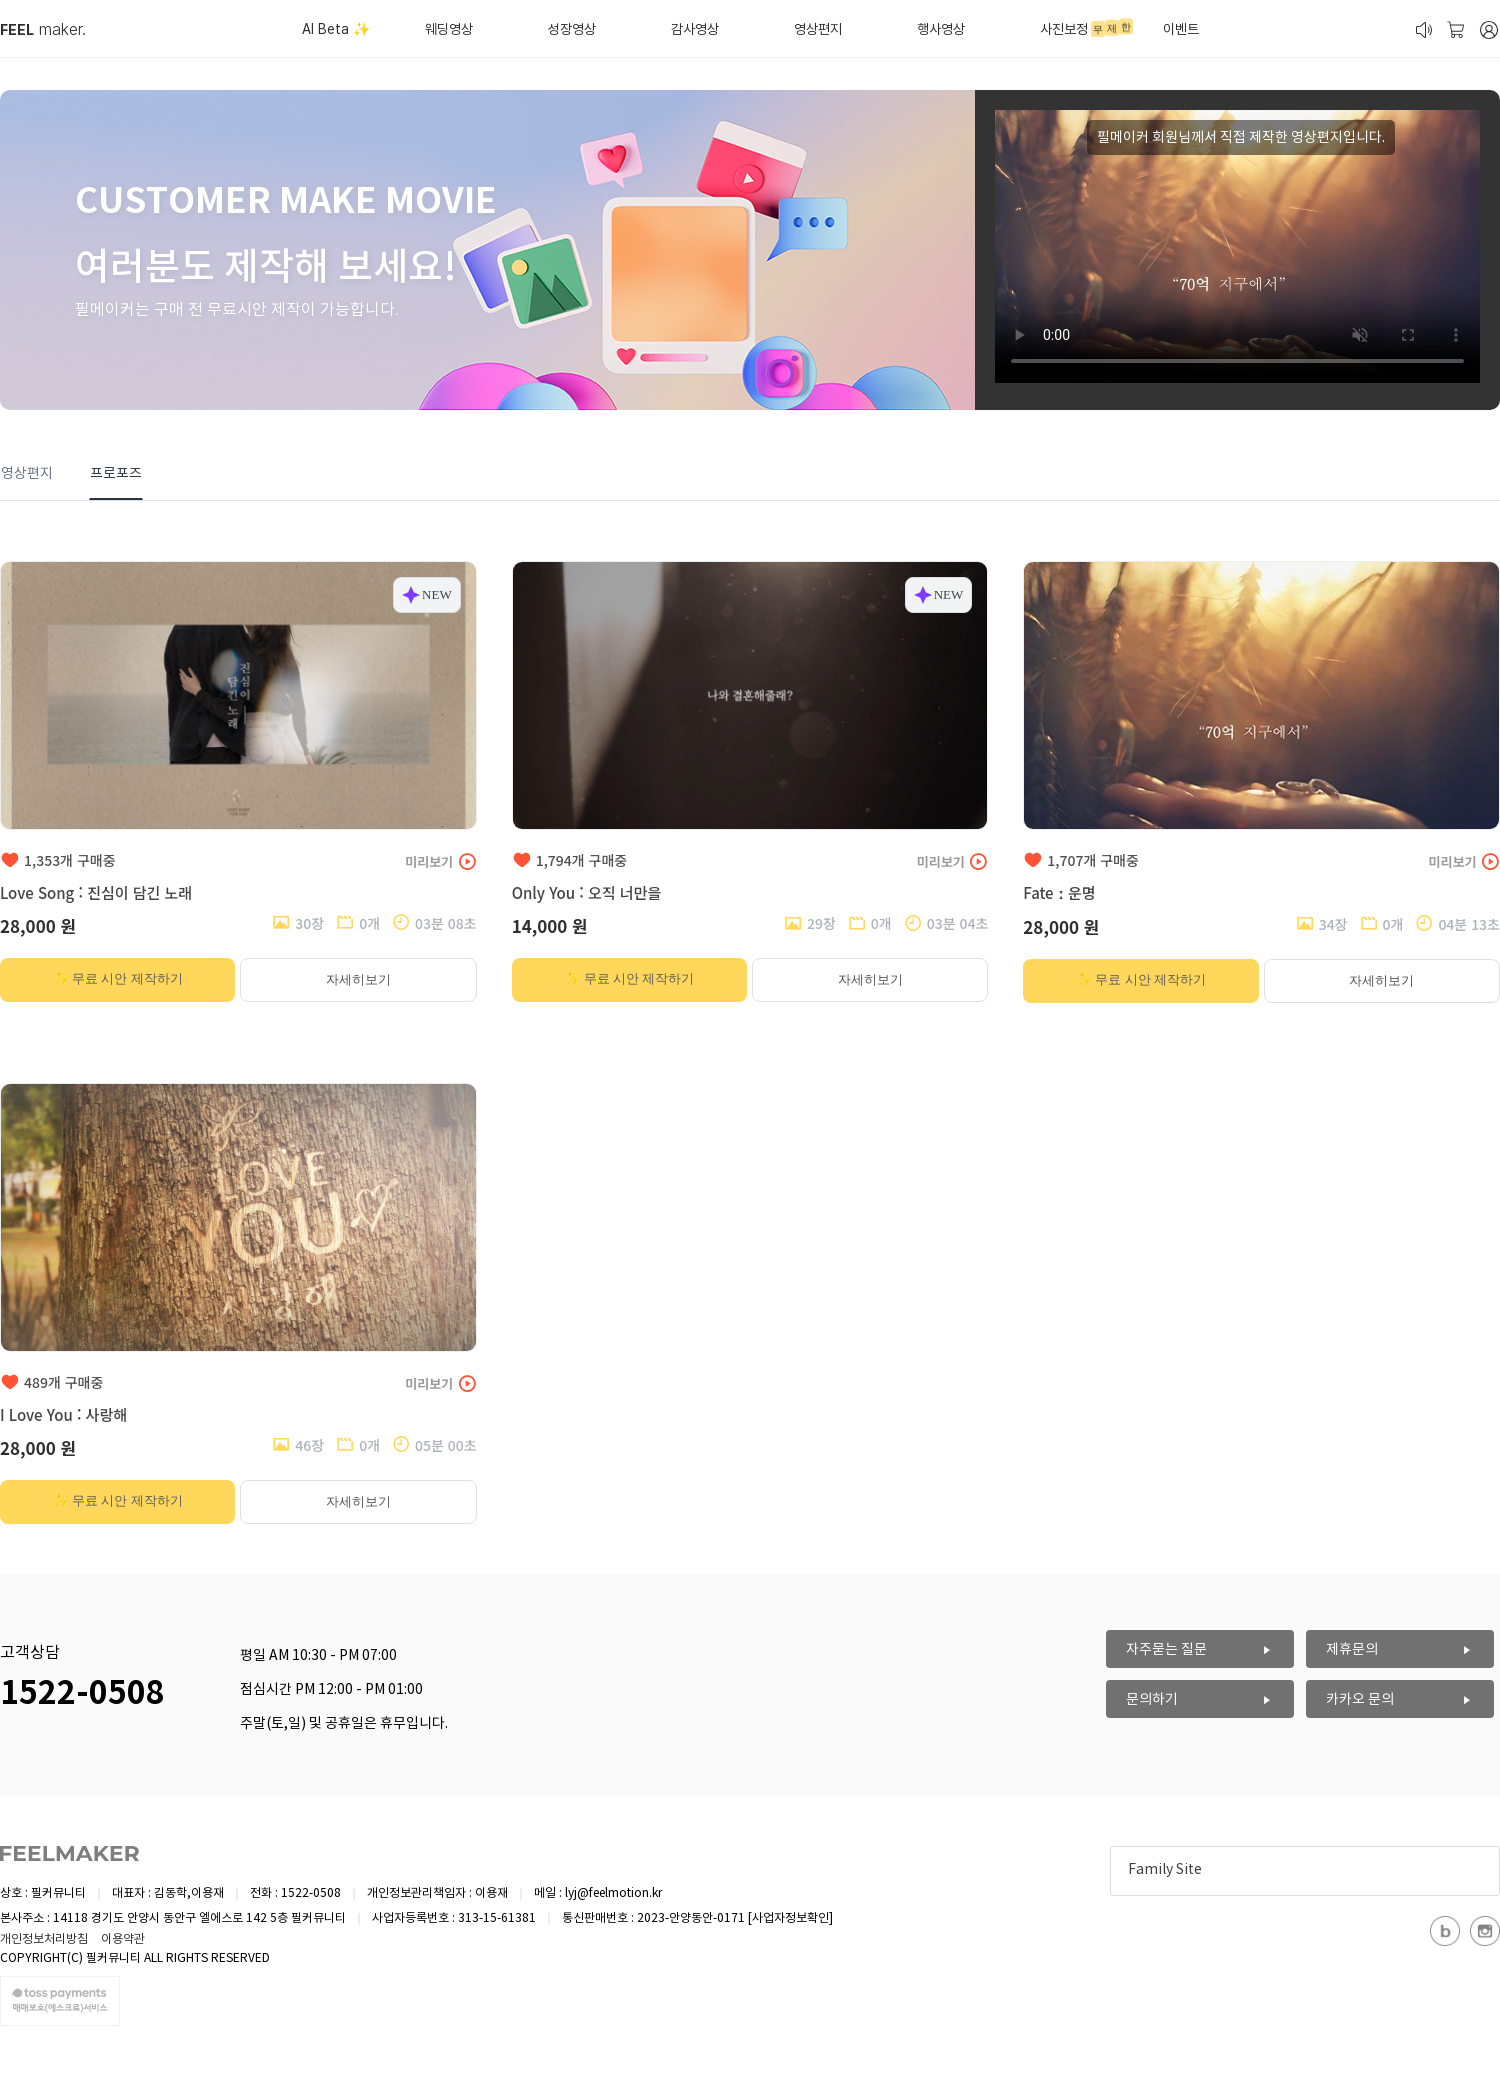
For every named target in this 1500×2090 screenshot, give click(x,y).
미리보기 (440, 861)
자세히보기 (358, 979)
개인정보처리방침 (44, 1939)
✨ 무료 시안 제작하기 (118, 978)
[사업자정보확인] (790, 1918)
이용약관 (123, 1939)
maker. (43, 29)
